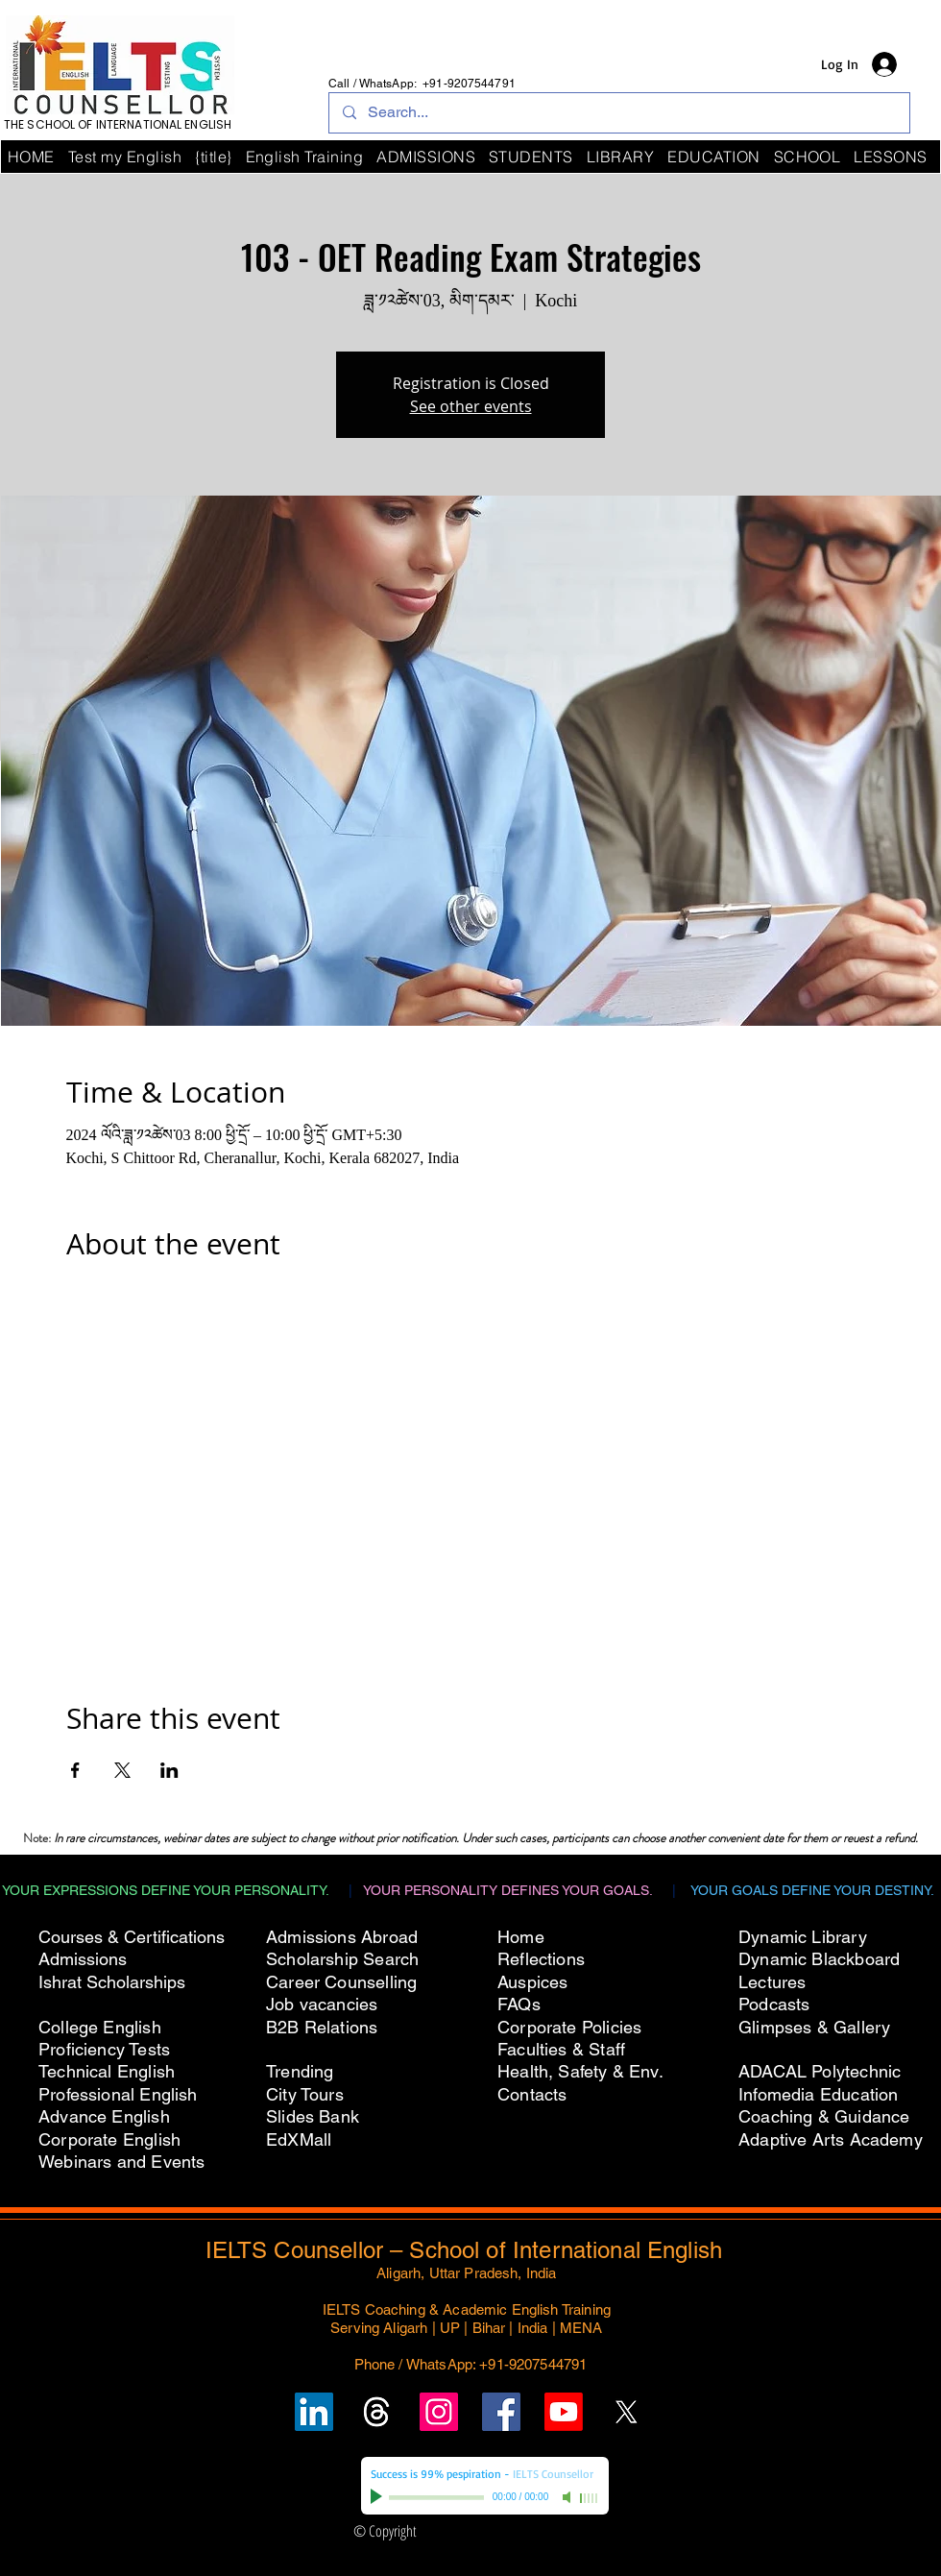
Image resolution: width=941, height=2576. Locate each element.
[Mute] (568, 2497)
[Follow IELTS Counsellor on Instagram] (439, 2412)
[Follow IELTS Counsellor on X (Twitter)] (626, 2412)
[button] (807, 156)
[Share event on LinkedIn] (169, 1770)
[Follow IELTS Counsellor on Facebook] (501, 2412)
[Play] (378, 2497)
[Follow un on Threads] (376, 2412)
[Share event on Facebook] (75, 1770)
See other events (471, 406)
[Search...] (618, 113)
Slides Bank (312, 2116)
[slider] (589, 2498)
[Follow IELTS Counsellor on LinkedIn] (314, 2412)
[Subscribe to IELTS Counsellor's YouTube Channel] (563, 2412)
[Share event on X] (122, 1770)
